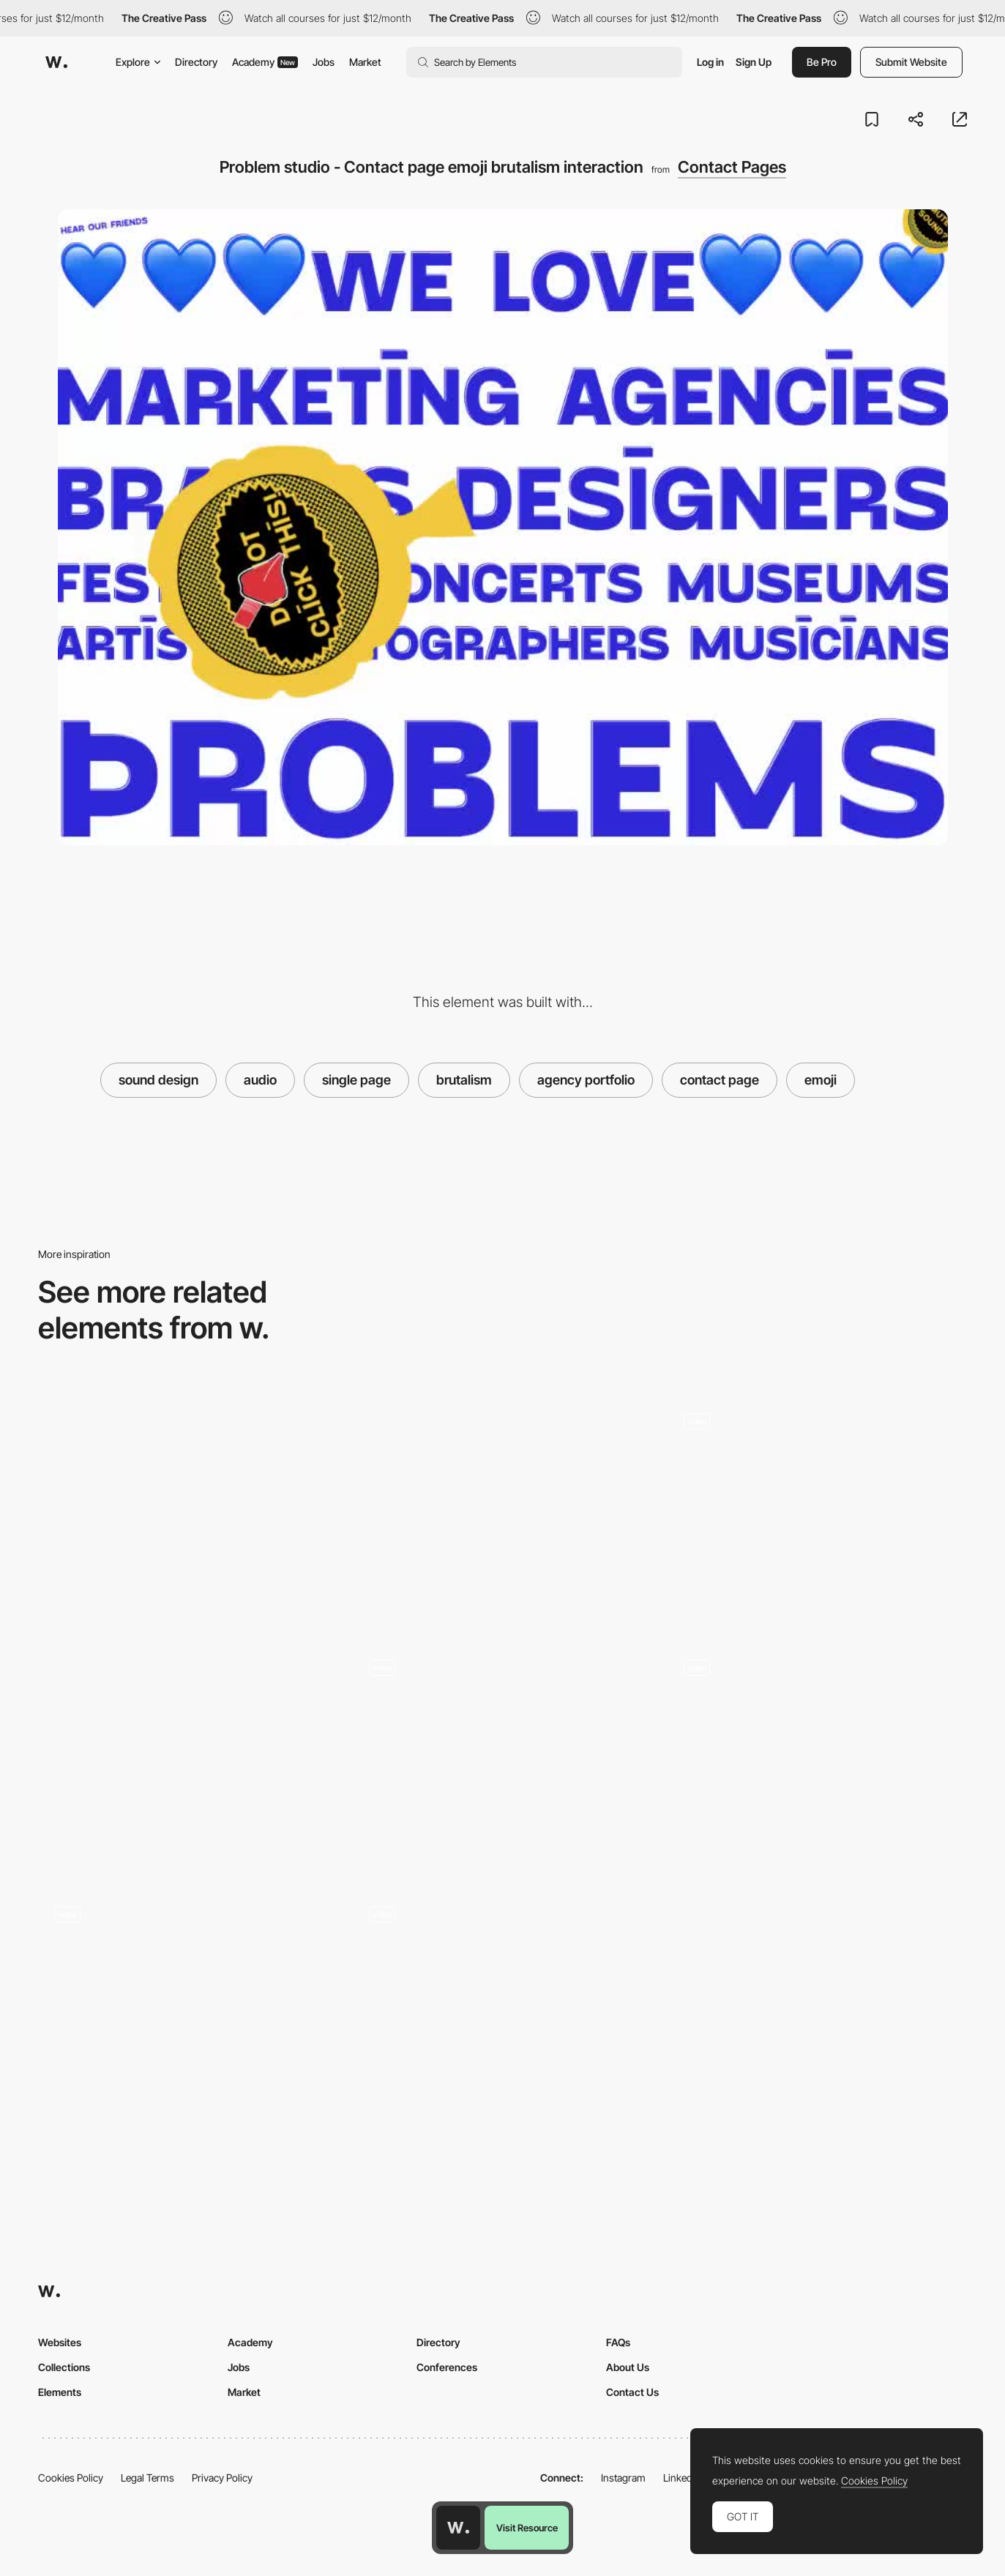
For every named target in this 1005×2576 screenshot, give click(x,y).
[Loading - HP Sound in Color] (817, 1719)
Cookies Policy (70, 2477)
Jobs (324, 62)
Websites (59, 2342)
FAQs (618, 2342)
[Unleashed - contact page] (503, 1508)
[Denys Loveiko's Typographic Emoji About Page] (188, 1965)
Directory (196, 62)
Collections (64, 2367)
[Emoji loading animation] (817, 1471)
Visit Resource (527, 2528)
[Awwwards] (56, 62)
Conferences (446, 2367)
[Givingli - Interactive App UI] (188, 1756)
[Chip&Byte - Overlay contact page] (188, 1508)
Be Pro (822, 62)
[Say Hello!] (503, 1719)
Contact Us (632, 2392)
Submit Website (911, 62)
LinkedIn (681, 2477)
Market (365, 62)
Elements (59, 2392)
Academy (265, 62)
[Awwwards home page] (458, 2528)
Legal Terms (147, 2477)
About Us (627, 2367)
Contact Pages (732, 167)
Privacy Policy (222, 2477)
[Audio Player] (503, 1965)
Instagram (623, 2477)
